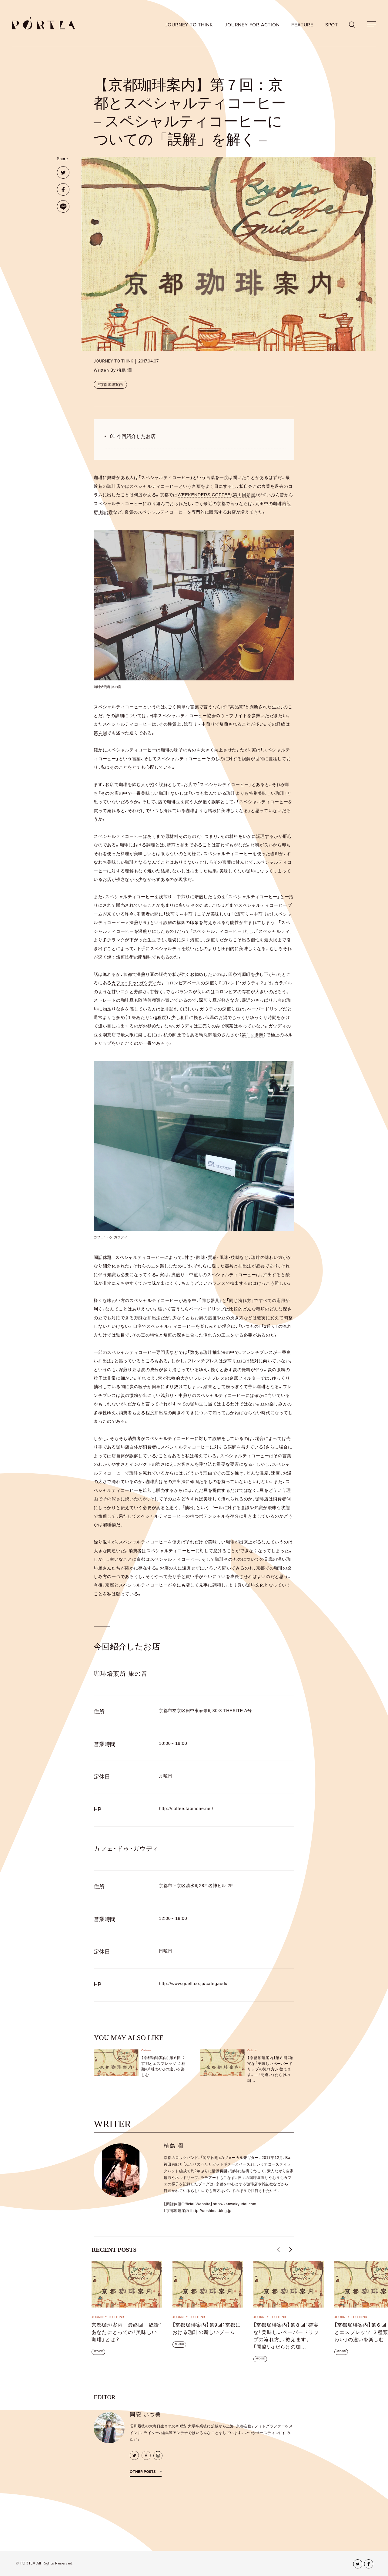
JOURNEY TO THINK (189, 25)
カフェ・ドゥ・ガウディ (134, 982)
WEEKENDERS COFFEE (204, 494)
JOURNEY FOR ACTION (252, 25)
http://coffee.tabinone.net (185, 1808)
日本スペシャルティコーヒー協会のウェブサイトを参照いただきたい (218, 715)
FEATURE (302, 25)
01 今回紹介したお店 (133, 436)
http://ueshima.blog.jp (211, 2211)
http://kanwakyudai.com (234, 2204)
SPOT (331, 25)
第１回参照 (244, 494)
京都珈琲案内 (111, 385)
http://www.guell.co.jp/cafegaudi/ (193, 1983)
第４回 (100, 732)
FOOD (99, 2351)
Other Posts (143, 2472)
